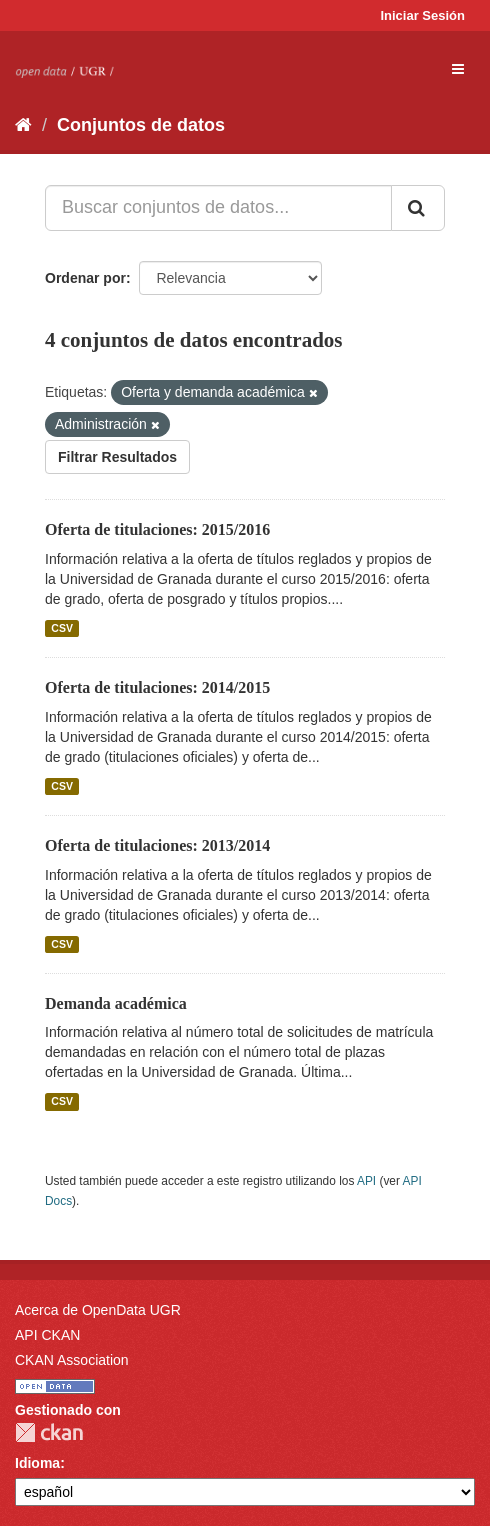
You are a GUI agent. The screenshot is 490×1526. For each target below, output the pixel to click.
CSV (62, 628)
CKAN (49, 1432)
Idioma (37, 1463)
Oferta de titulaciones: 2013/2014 (157, 845)
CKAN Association (72, 1360)
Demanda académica (116, 1003)
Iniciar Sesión (422, 15)
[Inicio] (23, 125)
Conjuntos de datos (141, 125)
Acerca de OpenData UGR (98, 1310)
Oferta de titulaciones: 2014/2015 (157, 687)
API (366, 1181)
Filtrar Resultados (117, 457)
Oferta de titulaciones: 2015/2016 (157, 529)
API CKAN (47, 1335)
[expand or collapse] (458, 69)
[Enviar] (418, 208)
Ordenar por (85, 278)
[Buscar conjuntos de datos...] (218, 208)
